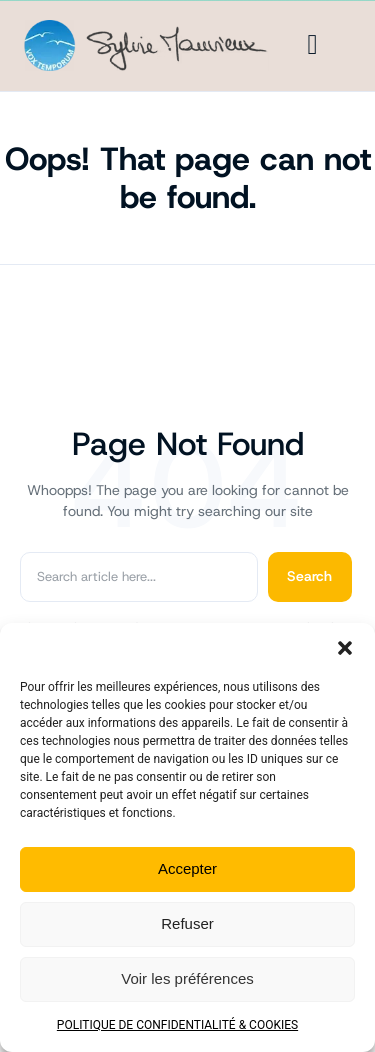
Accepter (187, 868)
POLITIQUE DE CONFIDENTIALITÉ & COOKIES (177, 1025)
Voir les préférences (187, 978)
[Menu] (313, 45)
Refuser (187, 923)
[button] (345, 648)
